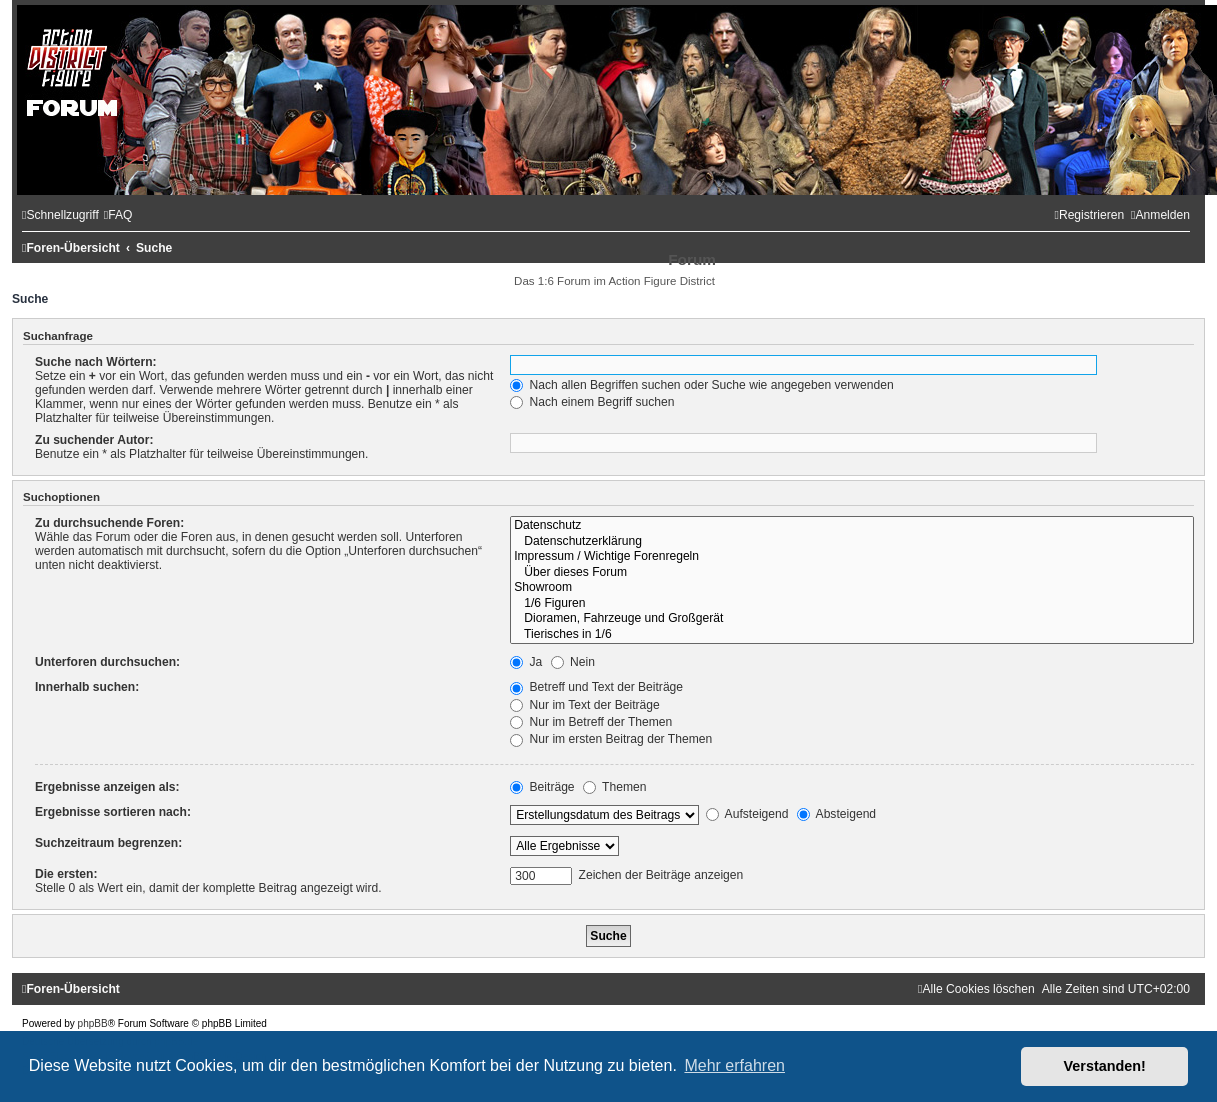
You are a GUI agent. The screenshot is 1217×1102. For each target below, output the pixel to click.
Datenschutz (852, 526)
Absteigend (836, 814)
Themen (615, 787)
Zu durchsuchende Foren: (109, 523)
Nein (573, 662)
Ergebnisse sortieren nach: (113, 812)
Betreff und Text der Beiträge (596, 687)
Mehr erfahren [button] (734, 1065)
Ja (526, 662)
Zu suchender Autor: (94, 440)
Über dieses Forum (852, 573)
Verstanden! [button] (1105, 1066)
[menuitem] (118, 215)
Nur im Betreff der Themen (591, 722)
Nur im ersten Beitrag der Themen (611, 739)
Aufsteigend (747, 814)
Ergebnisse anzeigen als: (107, 787)
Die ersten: (66, 874)
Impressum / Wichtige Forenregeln (852, 557)
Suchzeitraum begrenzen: (108, 843)
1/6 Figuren (852, 604)
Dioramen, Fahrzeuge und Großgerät (852, 619)
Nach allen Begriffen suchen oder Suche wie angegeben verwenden (702, 385)
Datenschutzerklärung (852, 542)
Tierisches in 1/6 (852, 635)
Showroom (852, 588)
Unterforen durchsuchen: (107, 662)
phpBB (93, 1023)
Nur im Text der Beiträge (585, 705)
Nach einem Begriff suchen (592, 402)
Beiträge (542, 787)
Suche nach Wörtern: (96, 362)
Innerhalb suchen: (87, 687)
